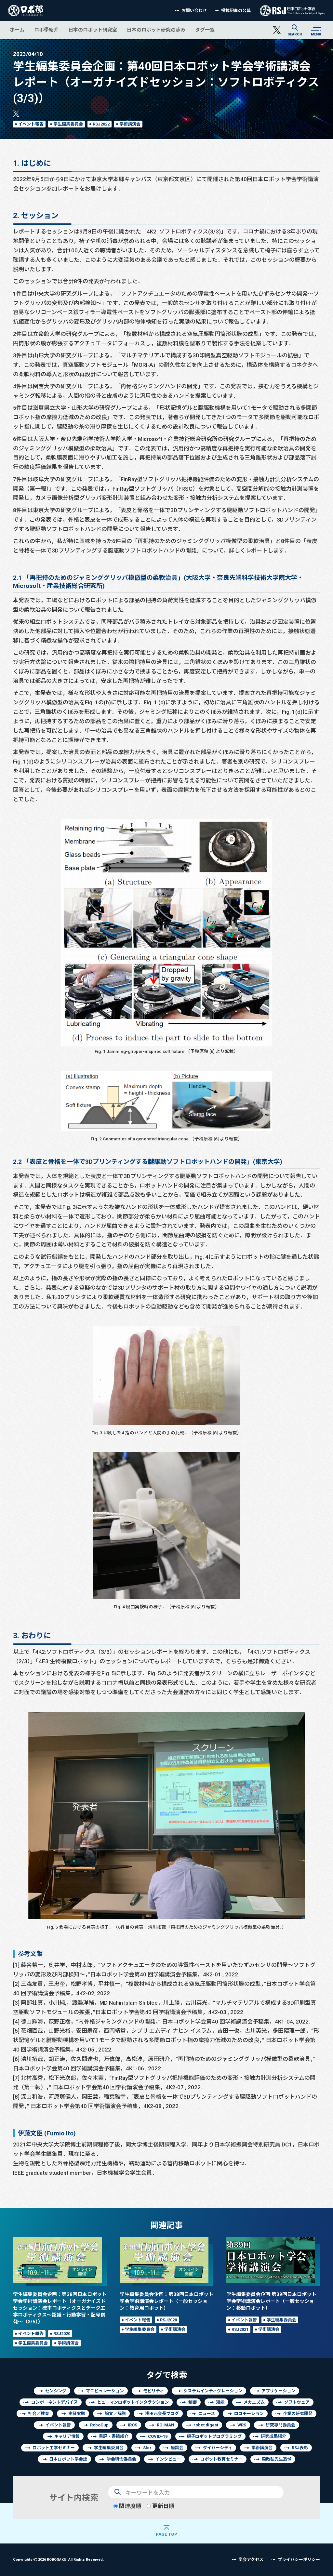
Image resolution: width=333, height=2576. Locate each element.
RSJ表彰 (300, 2448)
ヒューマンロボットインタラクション (133, 2402)
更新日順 (160, 2506)
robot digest (205, 2425)
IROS (132, 2425)
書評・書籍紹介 (113, 2436)
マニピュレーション (105, 2391)
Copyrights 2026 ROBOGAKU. (58, 2559)
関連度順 (127, 2506)
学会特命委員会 (121, 2459)
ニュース (206, 2413)
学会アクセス (250, 2559)
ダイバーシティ (217, 2448)
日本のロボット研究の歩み (156, 29)
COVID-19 (157, 2436)
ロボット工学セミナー (54, 2448)
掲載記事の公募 (236, 10)
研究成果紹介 (273, 2436)
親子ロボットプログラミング (214, 2436)
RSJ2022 (101, 124)
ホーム (17, 29)
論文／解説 (115, 2413)
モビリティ (153, 2391)
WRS (241, 2425)
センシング (55, 2391)
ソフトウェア (297, 2402)
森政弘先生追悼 (276, 2459)
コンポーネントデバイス (54, 2402)
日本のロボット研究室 (92, 29)
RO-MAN (165, 2425)
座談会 (177, 2448)
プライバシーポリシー (299, 2559)
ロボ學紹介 (46, 29)
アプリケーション (278, 2391)
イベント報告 (31, 124)
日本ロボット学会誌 (68, 2459)
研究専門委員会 (280, 2425)
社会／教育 (38, 2413)
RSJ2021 (240, 2329)
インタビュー (168, 2459)
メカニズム (254, 2402)
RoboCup (99, 2425)
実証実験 (76, 2413)
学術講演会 (129, 124)
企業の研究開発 (298, 2413)
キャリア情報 (67, 2436)
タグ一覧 (205, 29)
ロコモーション (249, 2413)
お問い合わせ (194, 10)
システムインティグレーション (212, 2391)
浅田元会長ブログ (162, 2413)
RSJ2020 (61, 2333)
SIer (147, 2448)
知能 (220, 2402)
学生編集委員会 (68, 124)
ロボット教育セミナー (221, 2459)
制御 (192, 2402)
